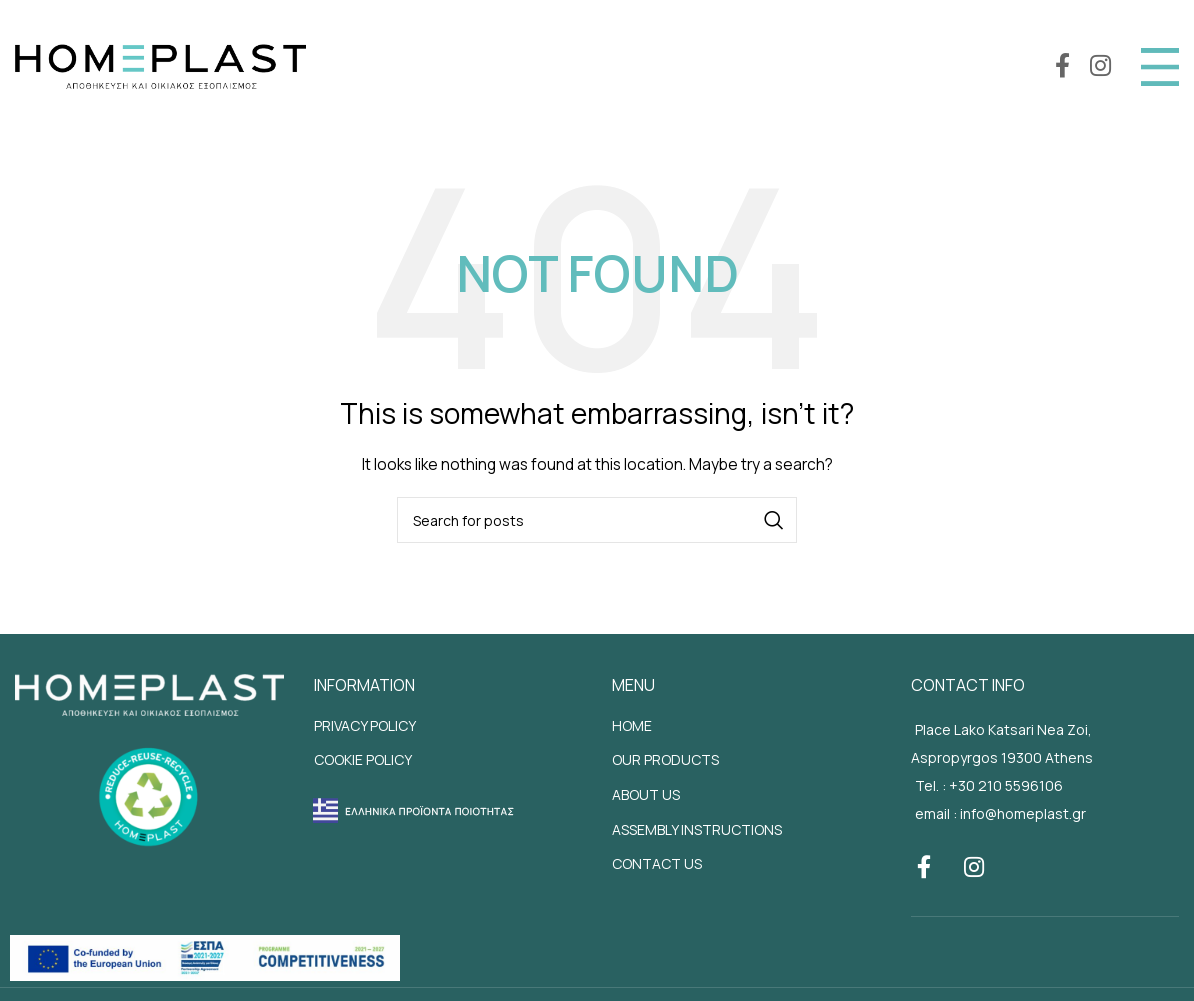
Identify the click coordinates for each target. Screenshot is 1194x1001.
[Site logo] (160, 64)
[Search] (597, 520)
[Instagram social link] (1100, 66)
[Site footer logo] (149, 692)
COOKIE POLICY (363, 759)
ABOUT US (646, 794)
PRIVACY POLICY (365, 725)
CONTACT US (657, 863)
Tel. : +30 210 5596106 (989, 785)
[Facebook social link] (1062, 66)
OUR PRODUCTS (665, 759)
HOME (632, 725)
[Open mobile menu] (1160, 67)
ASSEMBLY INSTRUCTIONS (697, 829)
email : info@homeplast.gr (1000, 813)
